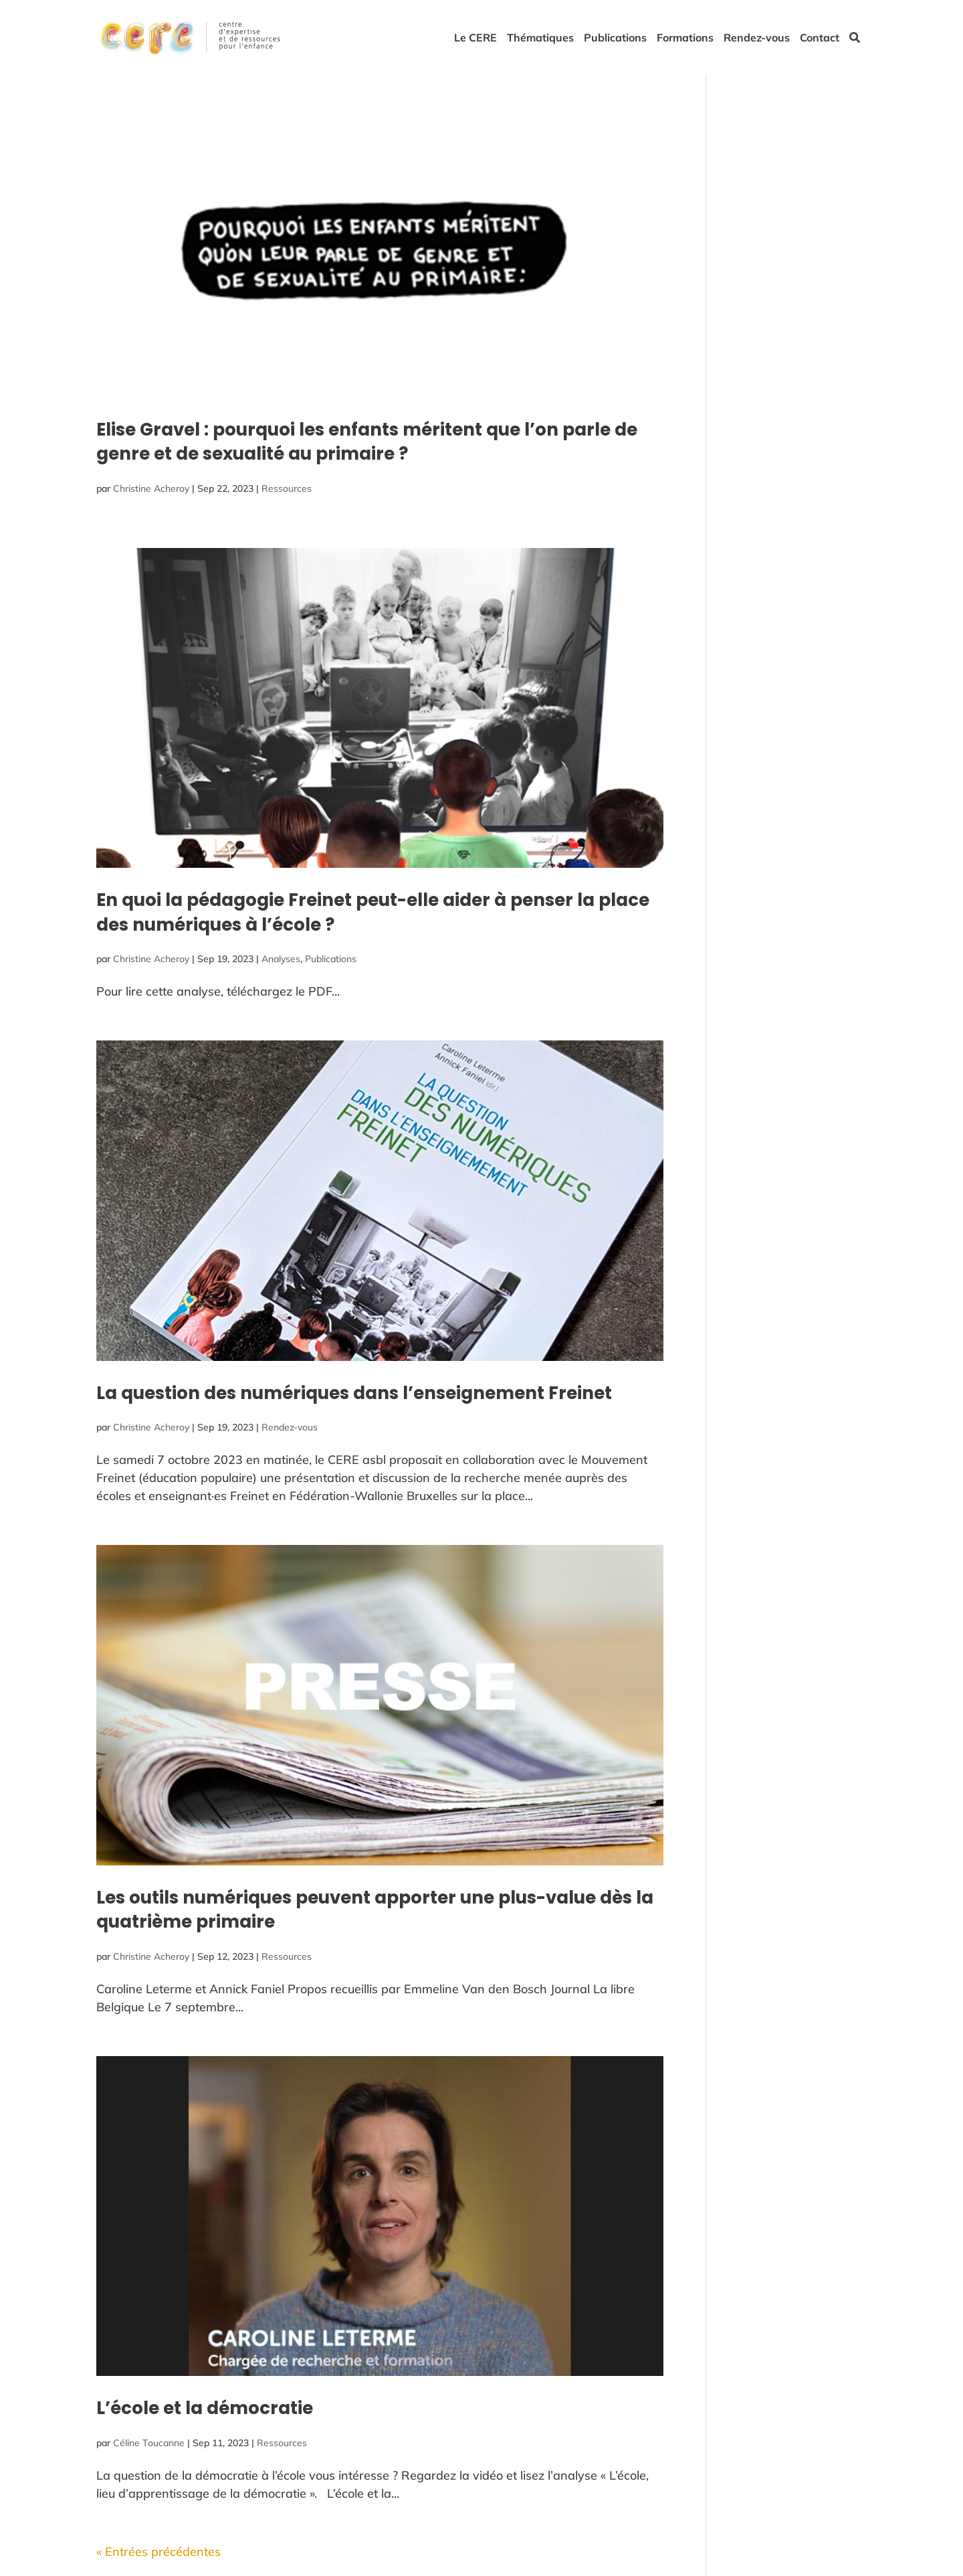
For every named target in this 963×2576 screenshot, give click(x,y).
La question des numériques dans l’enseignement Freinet (354, 1393)
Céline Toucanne (149, 2443)
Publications (615, 38)
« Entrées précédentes (158, 2551)
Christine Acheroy (151, 488)
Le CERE (475, 38)
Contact (819, 38)
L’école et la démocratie (204, 2408)
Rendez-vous (757, 38)
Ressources (286, 488)
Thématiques (540, 38)
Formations (685, 38)
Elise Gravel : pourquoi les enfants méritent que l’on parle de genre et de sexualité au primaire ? (366, 442)
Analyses (280, 959)
